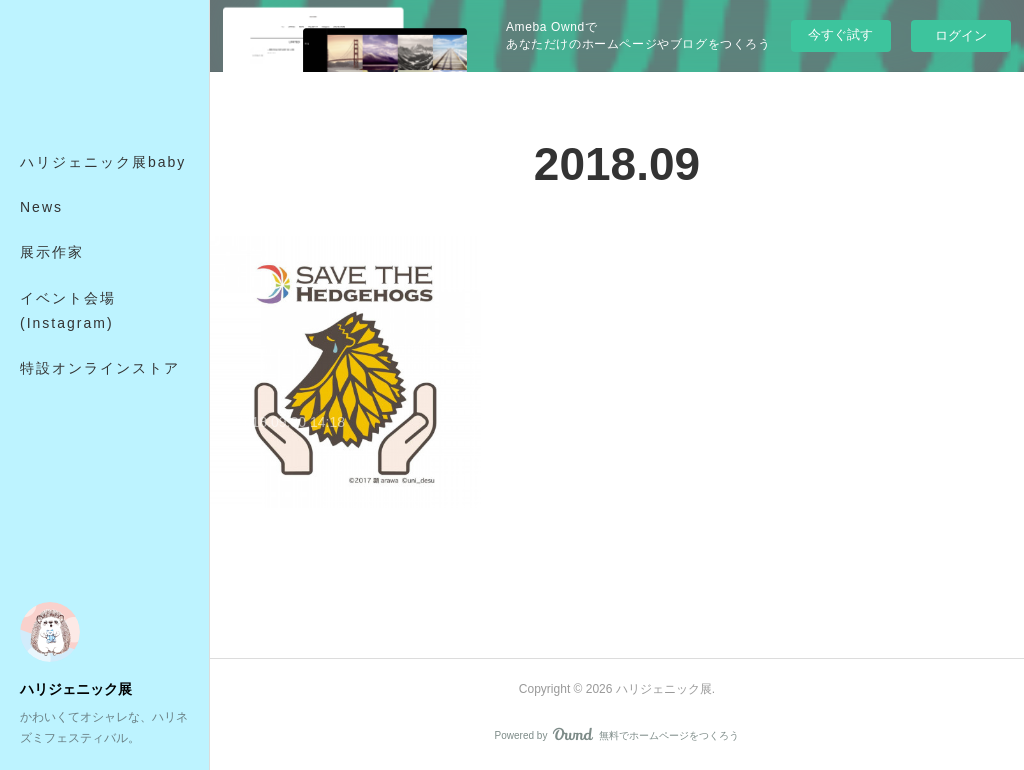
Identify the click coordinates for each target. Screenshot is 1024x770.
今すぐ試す (840, 34)
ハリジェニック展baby (103, 162)
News (41, 207)
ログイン (961, 35)
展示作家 (52, 252)
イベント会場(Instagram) (68, 310)
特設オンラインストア (100, 368)
